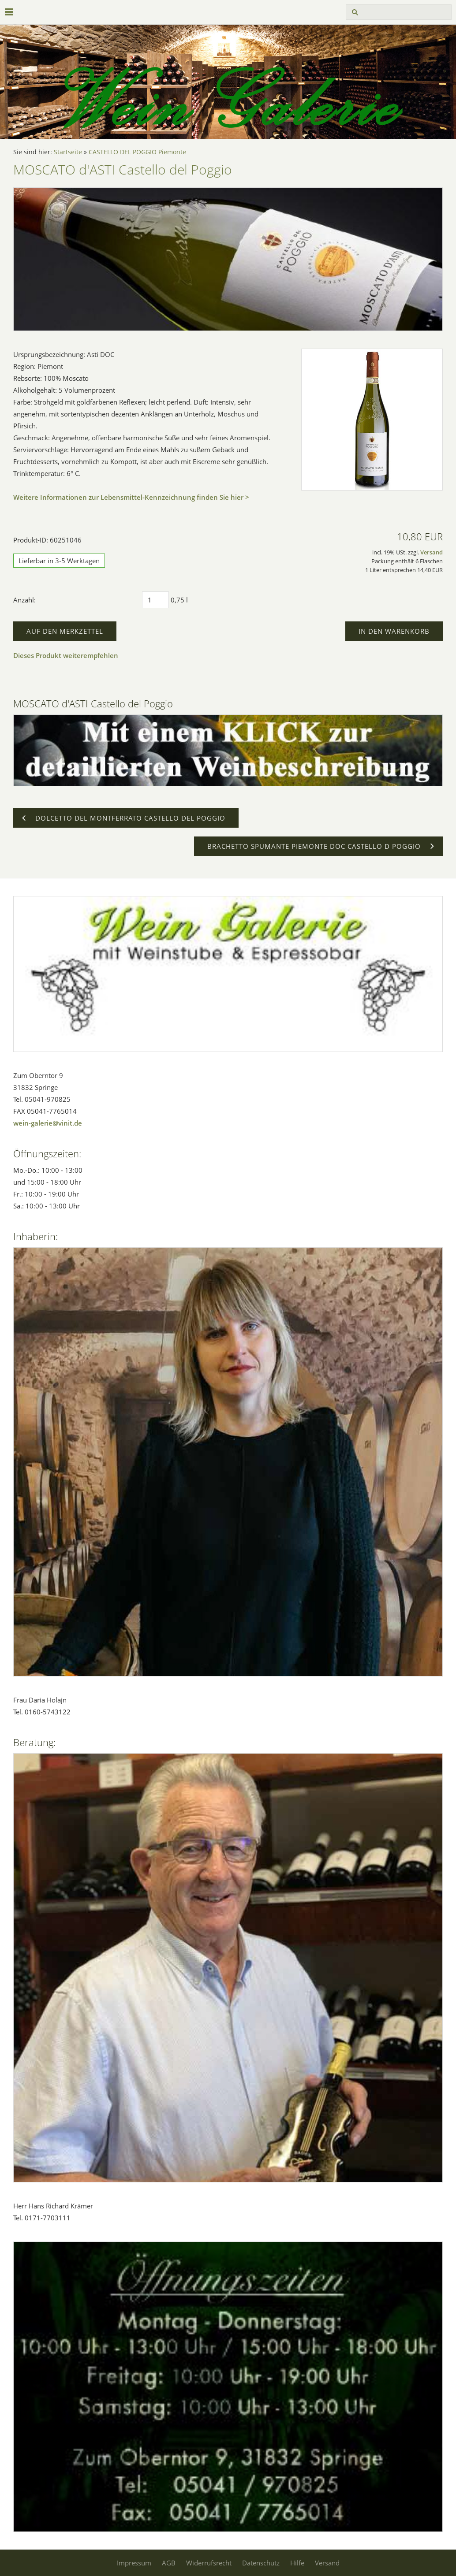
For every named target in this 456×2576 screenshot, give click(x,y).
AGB (169, 2562)
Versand (431, 552)
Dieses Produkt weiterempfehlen (65, 655)
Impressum (134, 2562)
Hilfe (297, 2562)
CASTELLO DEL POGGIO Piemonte (137, 152)
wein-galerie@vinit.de (47, 1123)
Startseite (68, 152)
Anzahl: (24, 599)
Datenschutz (261, 2562)
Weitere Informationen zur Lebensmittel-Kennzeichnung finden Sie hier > (131, 497)
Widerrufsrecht (209, 2562)
